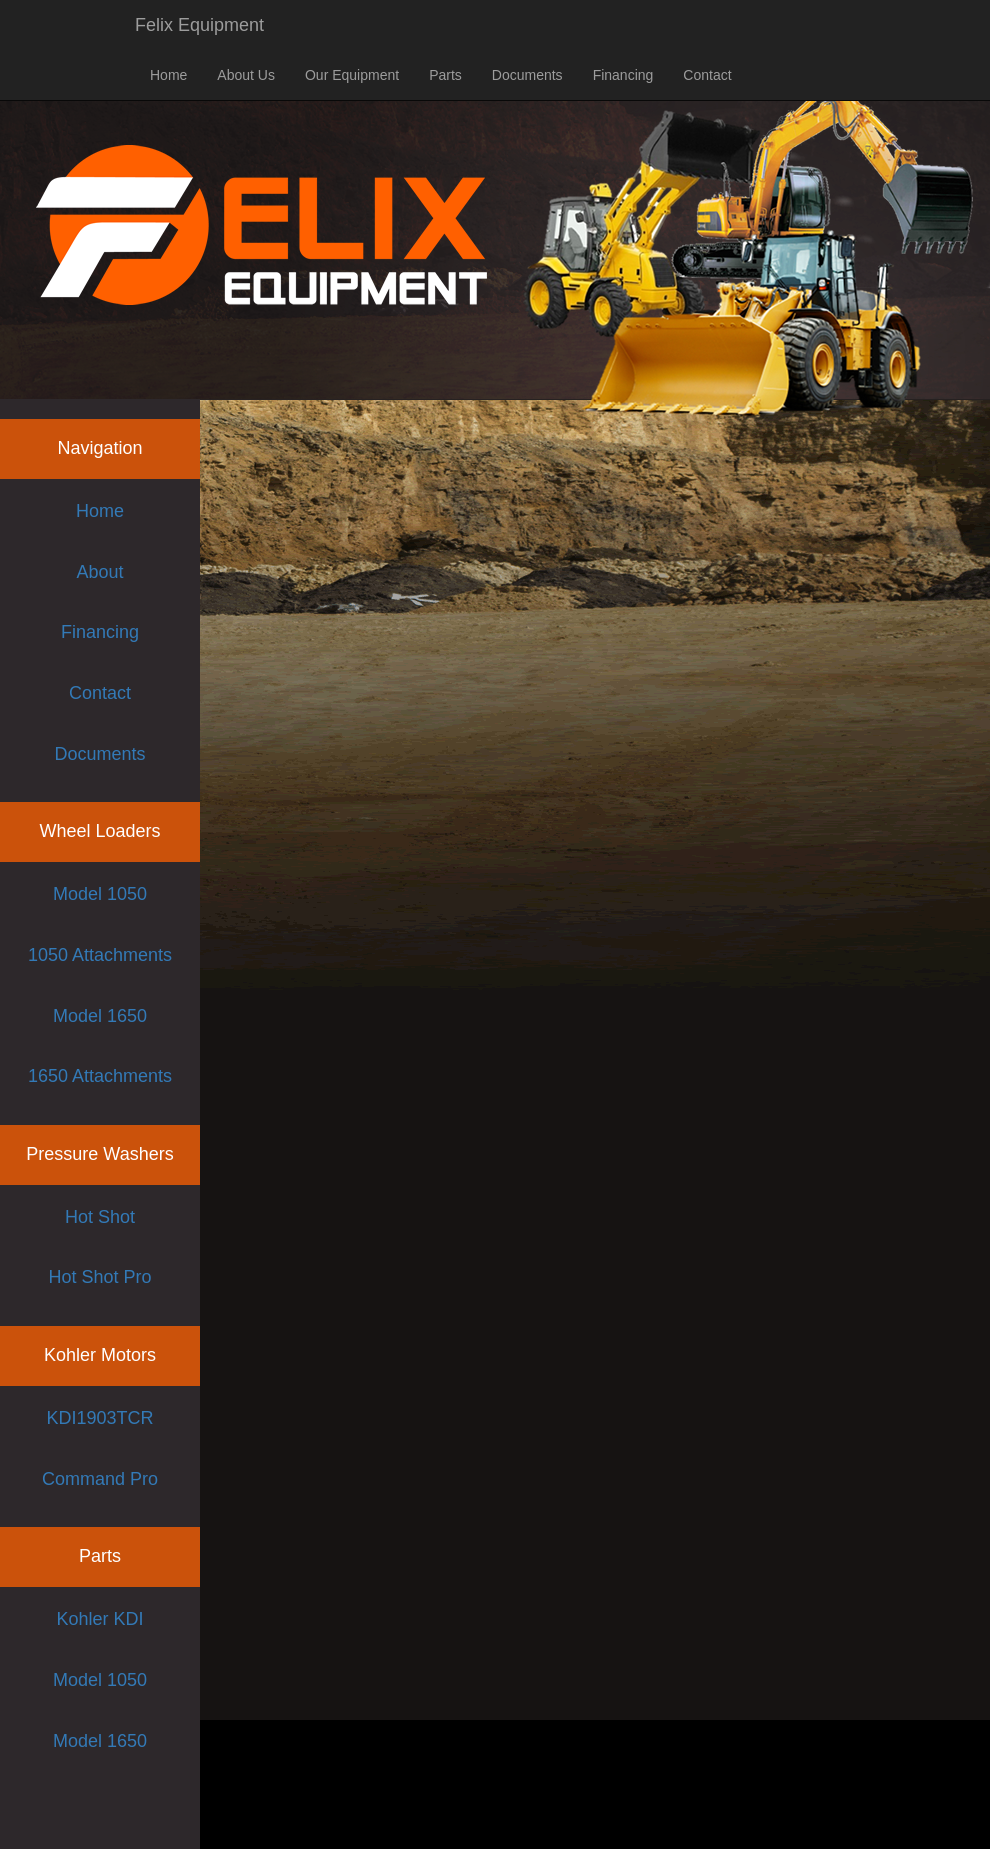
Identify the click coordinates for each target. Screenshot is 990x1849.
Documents (527, 75)
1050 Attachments (100, 955)
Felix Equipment (199, 25)
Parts (445, 75)
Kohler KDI (99, 1619)
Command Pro (100, 1479)
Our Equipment (352, 75)
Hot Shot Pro (99, 1277)
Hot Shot (100, 1217)
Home (168, 75)
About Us (246, 75)
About (99, 572)
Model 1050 (100, 894)
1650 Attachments (100, 1076)
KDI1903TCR (99, 1418)
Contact (707, 75)
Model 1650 (100, 1016)
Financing (623, 75)
